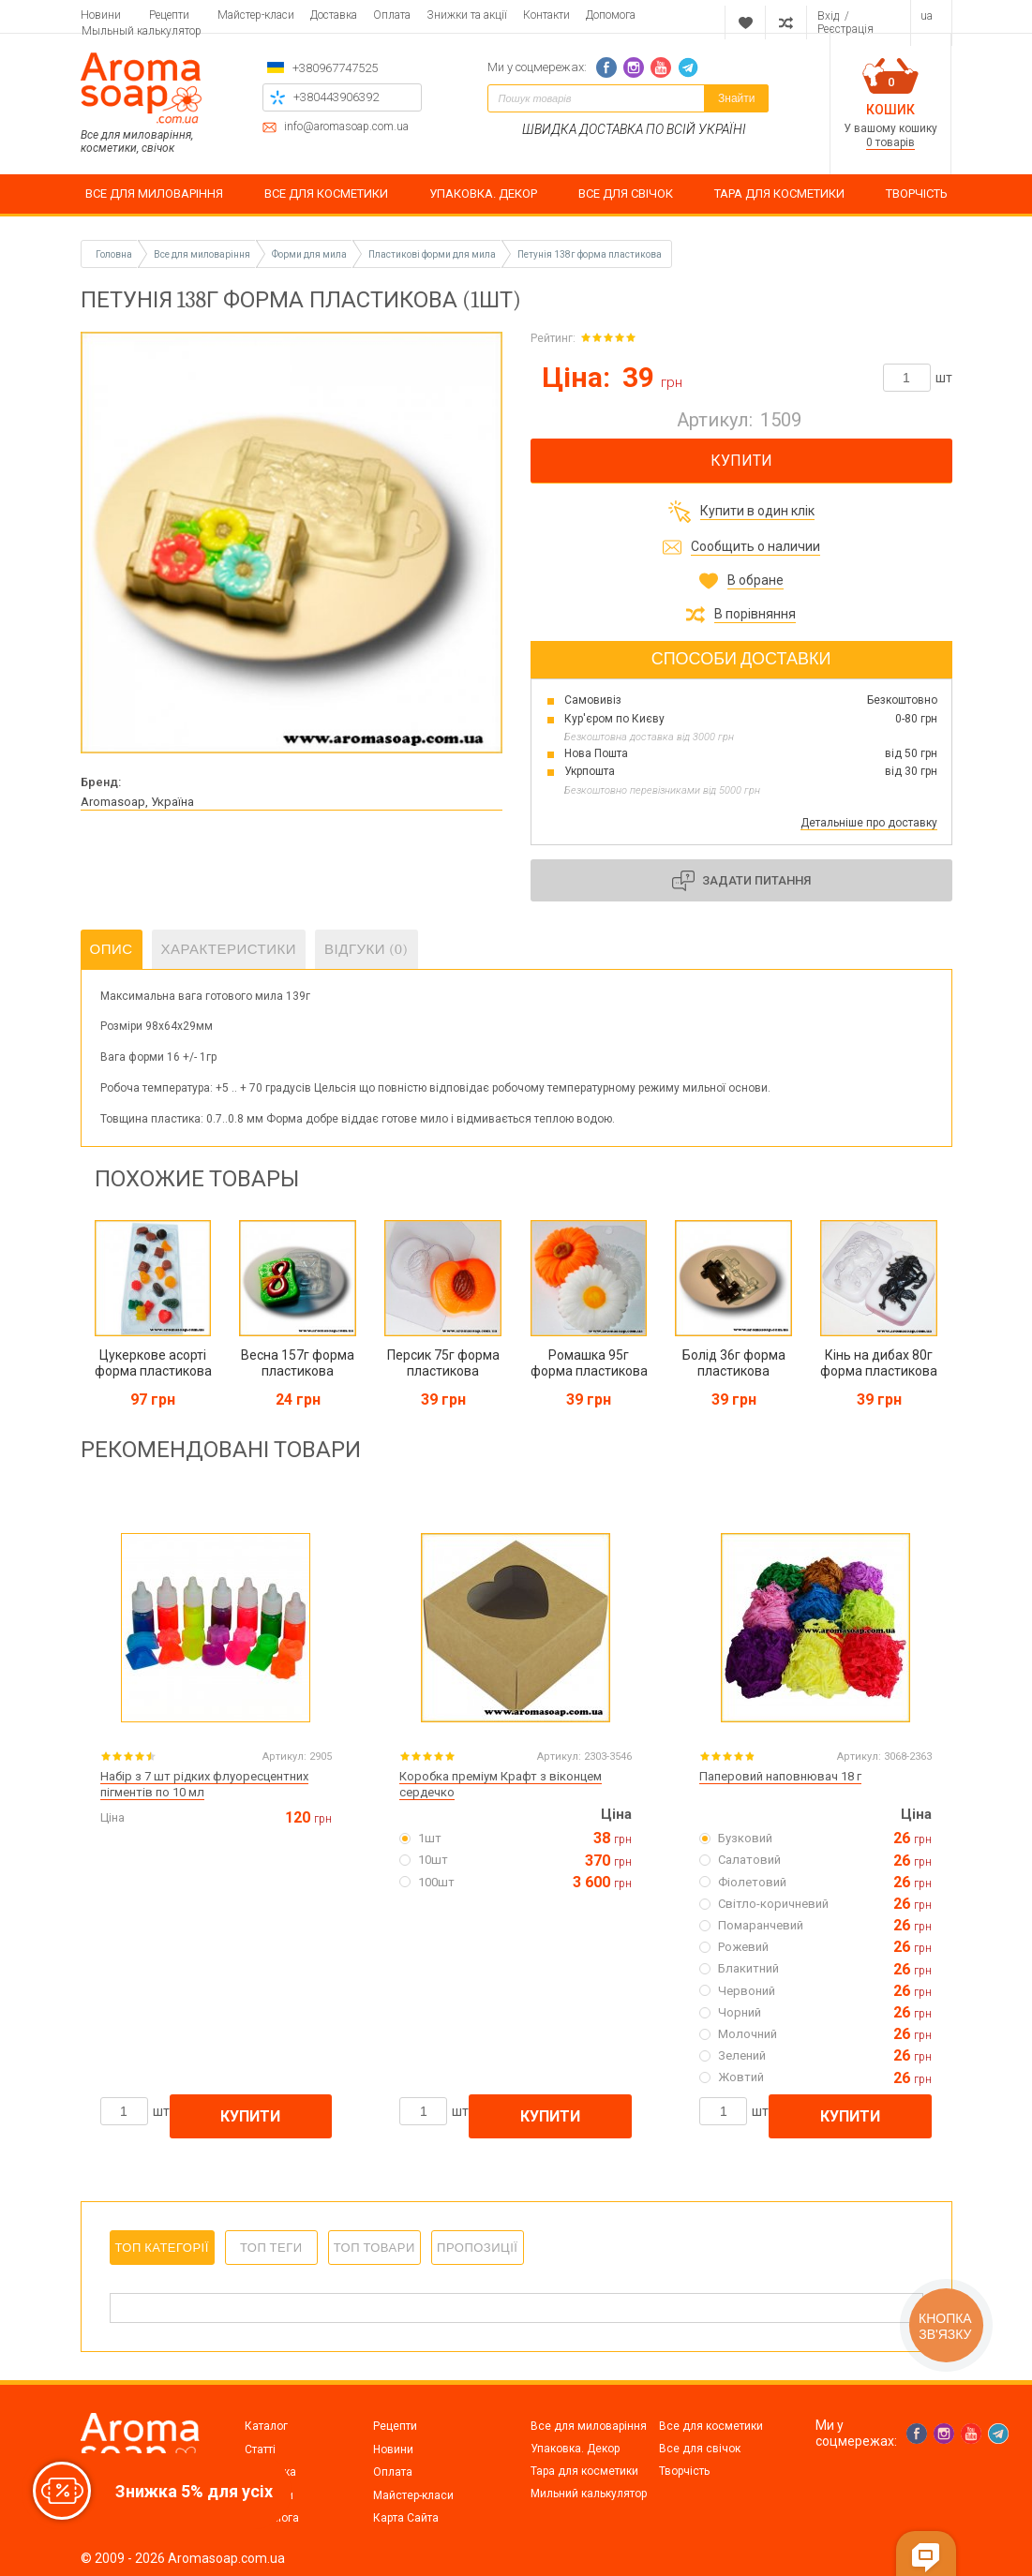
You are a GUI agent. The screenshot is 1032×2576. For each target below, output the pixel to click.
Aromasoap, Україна (137, 802)
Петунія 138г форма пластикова (589, 254)
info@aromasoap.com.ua (346, 127)
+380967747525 (335, 68)
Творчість (684, 2471)
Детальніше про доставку (868, 822)
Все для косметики (711, 2426)
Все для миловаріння (589, 2426)
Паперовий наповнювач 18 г (780, 1776)
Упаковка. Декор (575, 2448)
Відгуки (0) (366, 949)
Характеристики (229, 949)
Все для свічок (699, 2448)
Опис (111, 949)
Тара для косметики (584, 2471)
